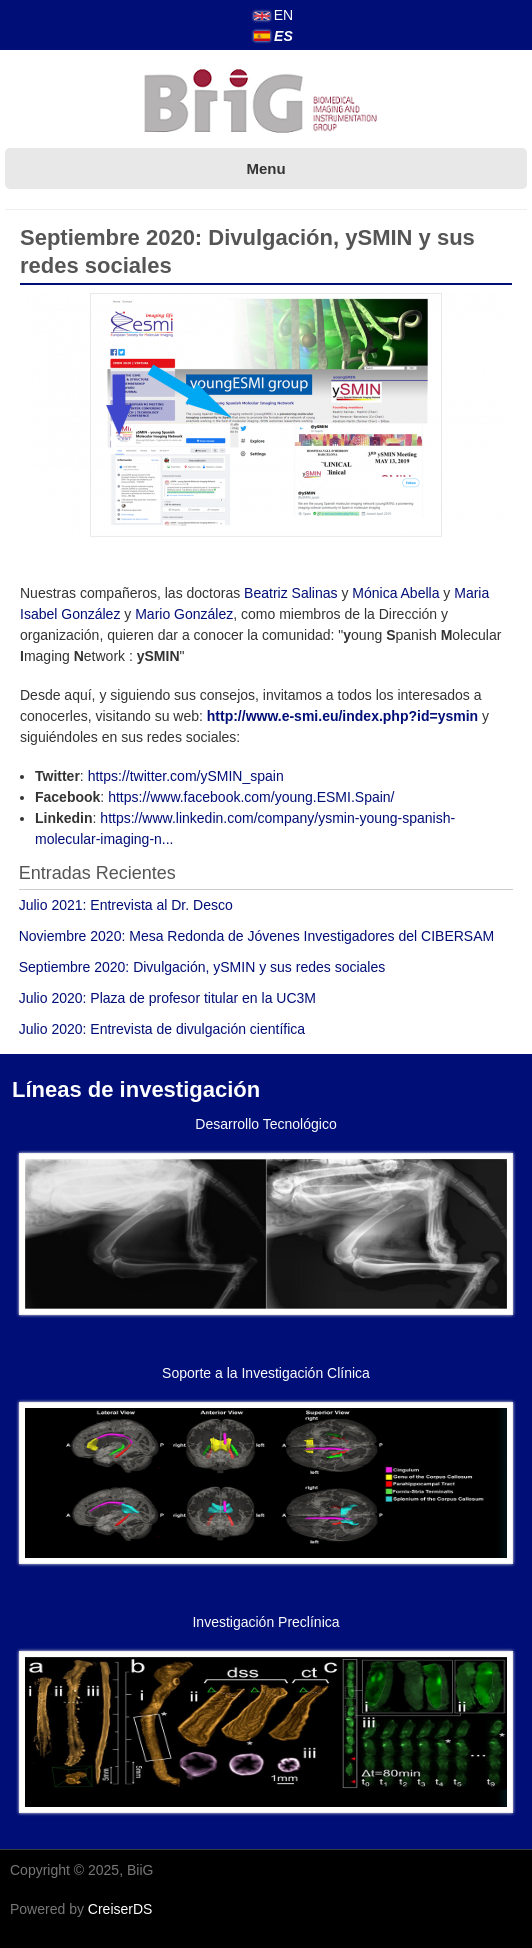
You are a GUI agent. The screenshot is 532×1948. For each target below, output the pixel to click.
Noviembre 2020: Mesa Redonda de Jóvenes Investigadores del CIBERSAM (256, 936)
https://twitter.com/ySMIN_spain (186, 776)
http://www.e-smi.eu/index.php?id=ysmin (342, 716)
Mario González (184, 614)
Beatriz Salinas (290, 593)
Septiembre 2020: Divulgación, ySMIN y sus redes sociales (202, 967)
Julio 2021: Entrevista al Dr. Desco (126, 905)
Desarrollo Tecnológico (265, 1124)
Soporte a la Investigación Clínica (266, 1373)
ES (273, 36)
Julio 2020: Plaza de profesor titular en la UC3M (167, 998)
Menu (265, 168)
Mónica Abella (395, 593)
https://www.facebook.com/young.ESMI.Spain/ (251, 797)
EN (273, 15)
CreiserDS (120, 1909)
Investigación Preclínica (265, 1622)
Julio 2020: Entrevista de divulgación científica (162, 1029)
